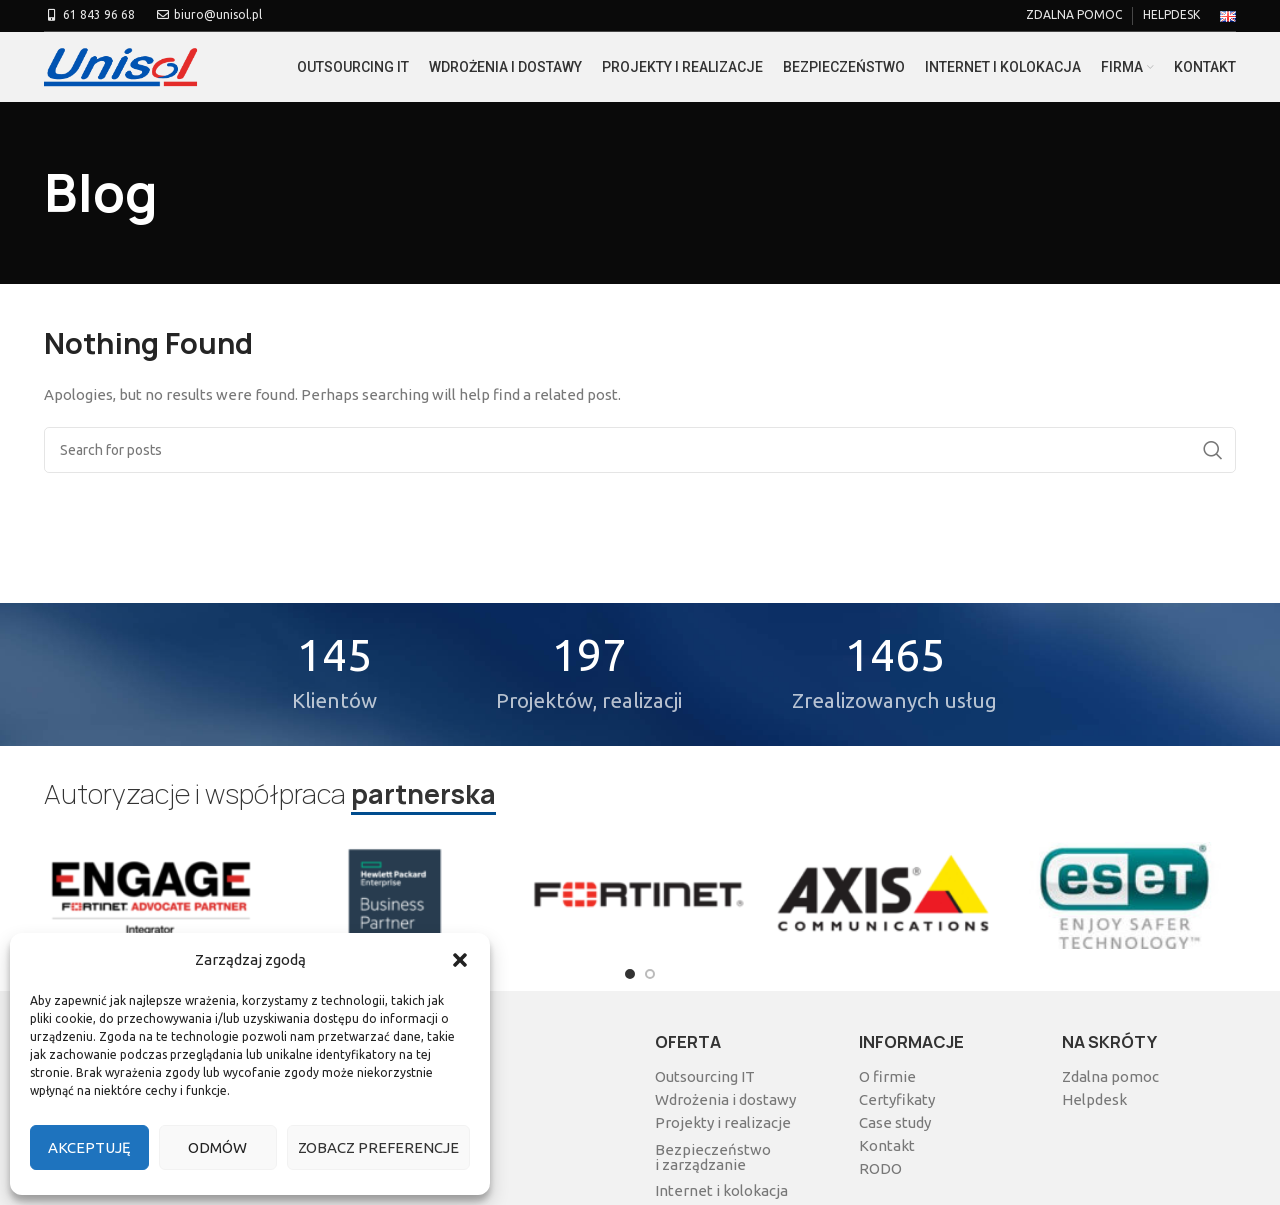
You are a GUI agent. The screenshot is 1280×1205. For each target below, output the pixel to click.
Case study (895, 1122)
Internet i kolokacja (721, 1190)
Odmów (217, 1147)
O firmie (887, 1076)
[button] (460, 960)
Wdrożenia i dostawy (725, 1099)
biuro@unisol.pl (208, 14)
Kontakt (887, 1145)
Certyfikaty (897, 1099)
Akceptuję (89, 1147)
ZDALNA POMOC (1074, 14)
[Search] (640, 450)
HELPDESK (1171, 14)
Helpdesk (1094, 1099)
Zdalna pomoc (1110, 1076)
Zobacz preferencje (378, 1147)
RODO (880, 1168)
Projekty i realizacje (723, 1122)
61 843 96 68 (89, 14)
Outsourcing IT (705, 1076)
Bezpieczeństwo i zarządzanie (713, 1157)
